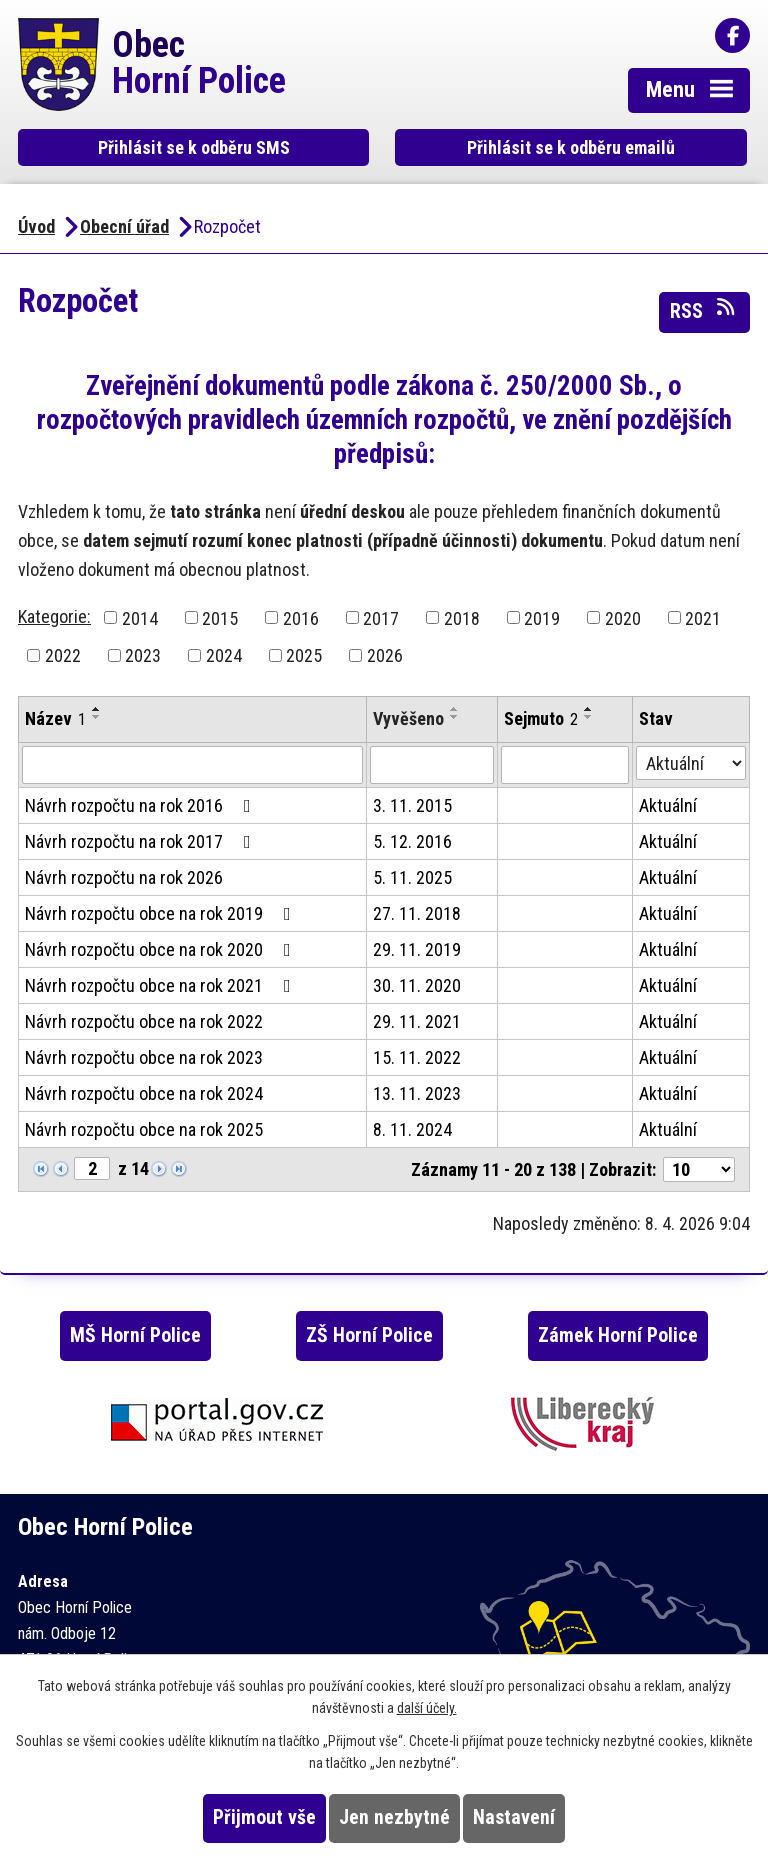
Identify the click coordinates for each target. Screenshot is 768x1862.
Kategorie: (54, 616)
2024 (224, 655)
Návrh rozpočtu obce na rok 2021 (162, 985)
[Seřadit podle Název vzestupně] (97, 709)
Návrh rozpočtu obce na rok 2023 (144, 1057)
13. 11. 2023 (417, 1093)
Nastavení (514, 1817)
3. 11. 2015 (412, 805)
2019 (542, 617)
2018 (462, 617)
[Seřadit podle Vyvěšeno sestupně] (455, 717)
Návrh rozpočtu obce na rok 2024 (144, 1093)
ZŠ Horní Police (369, 1335)
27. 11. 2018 (417, 913)
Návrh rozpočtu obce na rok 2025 (144, 1129)
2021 (703, 617)
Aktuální (668, 805)
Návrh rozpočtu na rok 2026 (124, 877)
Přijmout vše (264, 1817)
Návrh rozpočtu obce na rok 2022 (144, 1021)
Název (55, 718)
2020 (623, 617)
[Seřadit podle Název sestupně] (97, 717)
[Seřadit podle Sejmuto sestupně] (589, 717)
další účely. (427, 1708)
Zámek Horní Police (618, 1335)
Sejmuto (541, 718)
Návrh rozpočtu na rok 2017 (142, 841)
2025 (304, 655)
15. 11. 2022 (417, 1057)
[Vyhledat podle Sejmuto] (565, 765)
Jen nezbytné (394, 1817)
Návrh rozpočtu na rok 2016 (142, 805)
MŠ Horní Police (135, 1335)
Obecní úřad (124, 226)
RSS (704, 310)
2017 (381, 617)
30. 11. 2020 (417, 985)
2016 (301, 617)
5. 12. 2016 (412, 841)
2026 (385, 655)
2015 (220, 617)
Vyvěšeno (408, 718)
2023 (143, 655)
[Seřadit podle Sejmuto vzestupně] (589, 709)
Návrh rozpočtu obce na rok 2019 (162, 913)
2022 (63, 655)
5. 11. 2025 (412, 877)
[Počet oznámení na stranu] (699, 1169)
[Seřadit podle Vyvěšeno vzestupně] (455, 709)
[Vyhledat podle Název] (192, 765)
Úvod (36, 226)
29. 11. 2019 (417, 949)
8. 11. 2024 (412, 1129)
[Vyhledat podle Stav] (691, 763)
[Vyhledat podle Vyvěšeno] (432, 765)
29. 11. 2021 (417, 1021)
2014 (140, 617)
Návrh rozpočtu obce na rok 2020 (162, 949)
